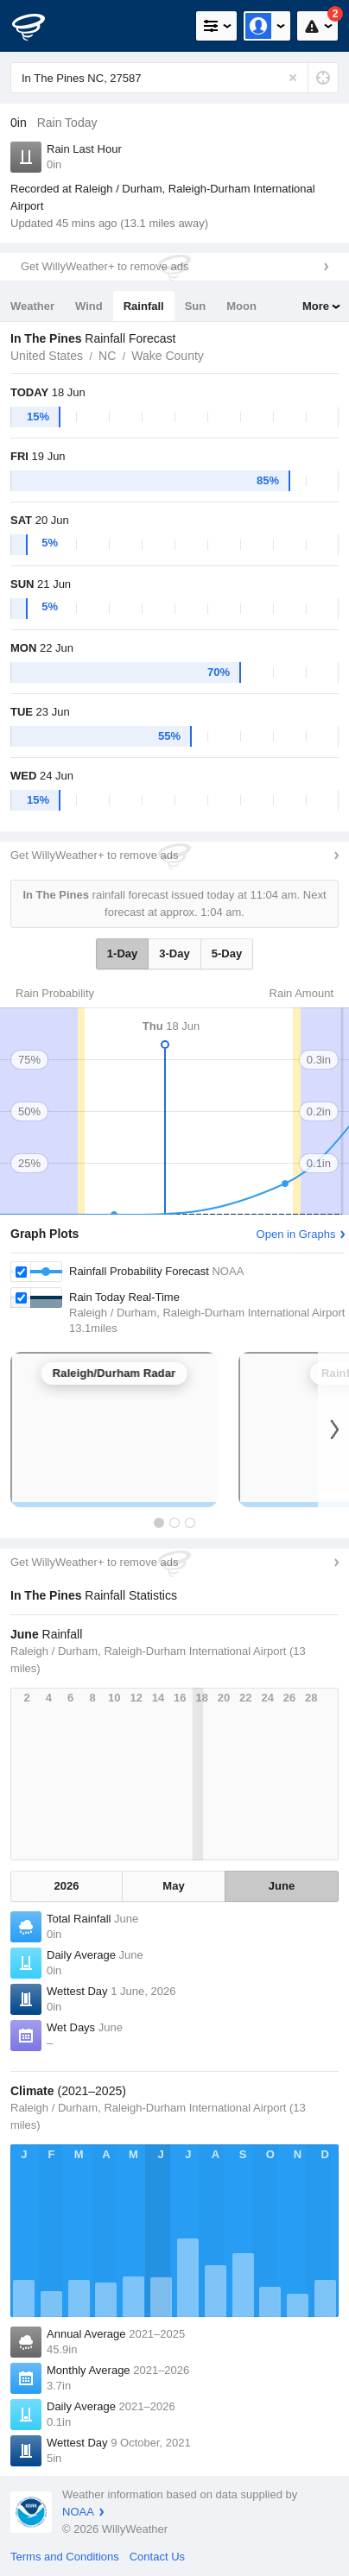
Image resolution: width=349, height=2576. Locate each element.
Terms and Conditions (64, 2556)
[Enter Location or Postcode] (174, 77)
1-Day (122, 953)
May (173, 1885)
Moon (241, 306)
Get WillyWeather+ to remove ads (104, 266)
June (282, 1885)
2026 (66, 1885)
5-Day (227, 953)
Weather (32, 306)
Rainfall (144, 306)
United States (46, 356)
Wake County (167, 356)
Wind (89, 306)
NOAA (78, 2511)
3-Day (174, 953)
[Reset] (293, 78)
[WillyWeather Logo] (38, 26)
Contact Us (157, 2556)
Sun (195, 306)
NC (107, 356)
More (315, 306)
